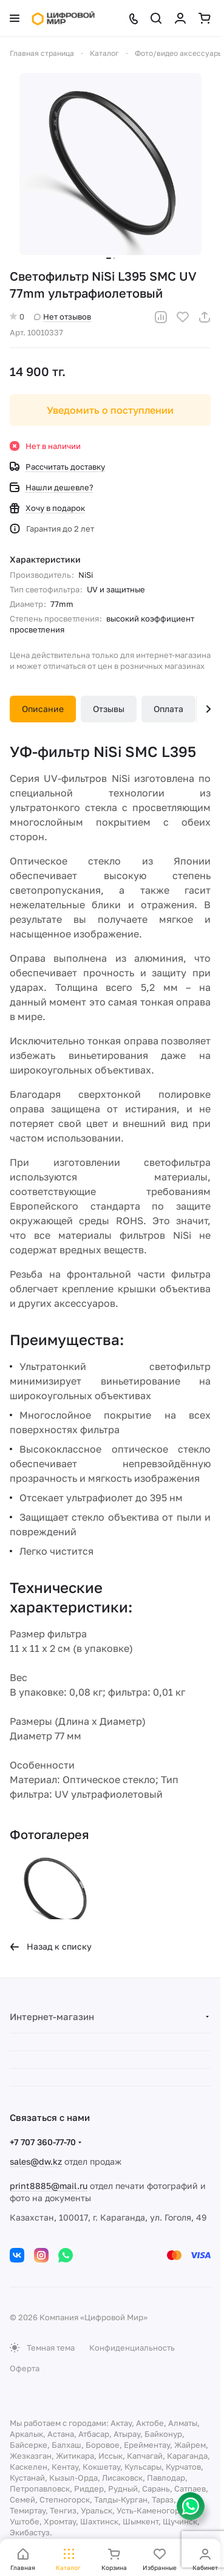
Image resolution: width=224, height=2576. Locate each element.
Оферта (24, 2368)
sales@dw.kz (36, 2161)
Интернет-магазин (52, 2016)
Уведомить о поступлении (110, 410)
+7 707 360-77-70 (43, 2142)
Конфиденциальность (132, 2347)
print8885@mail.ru (48, 2185)
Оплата (168, 709)
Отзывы (108, 709)
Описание (43, 709)
